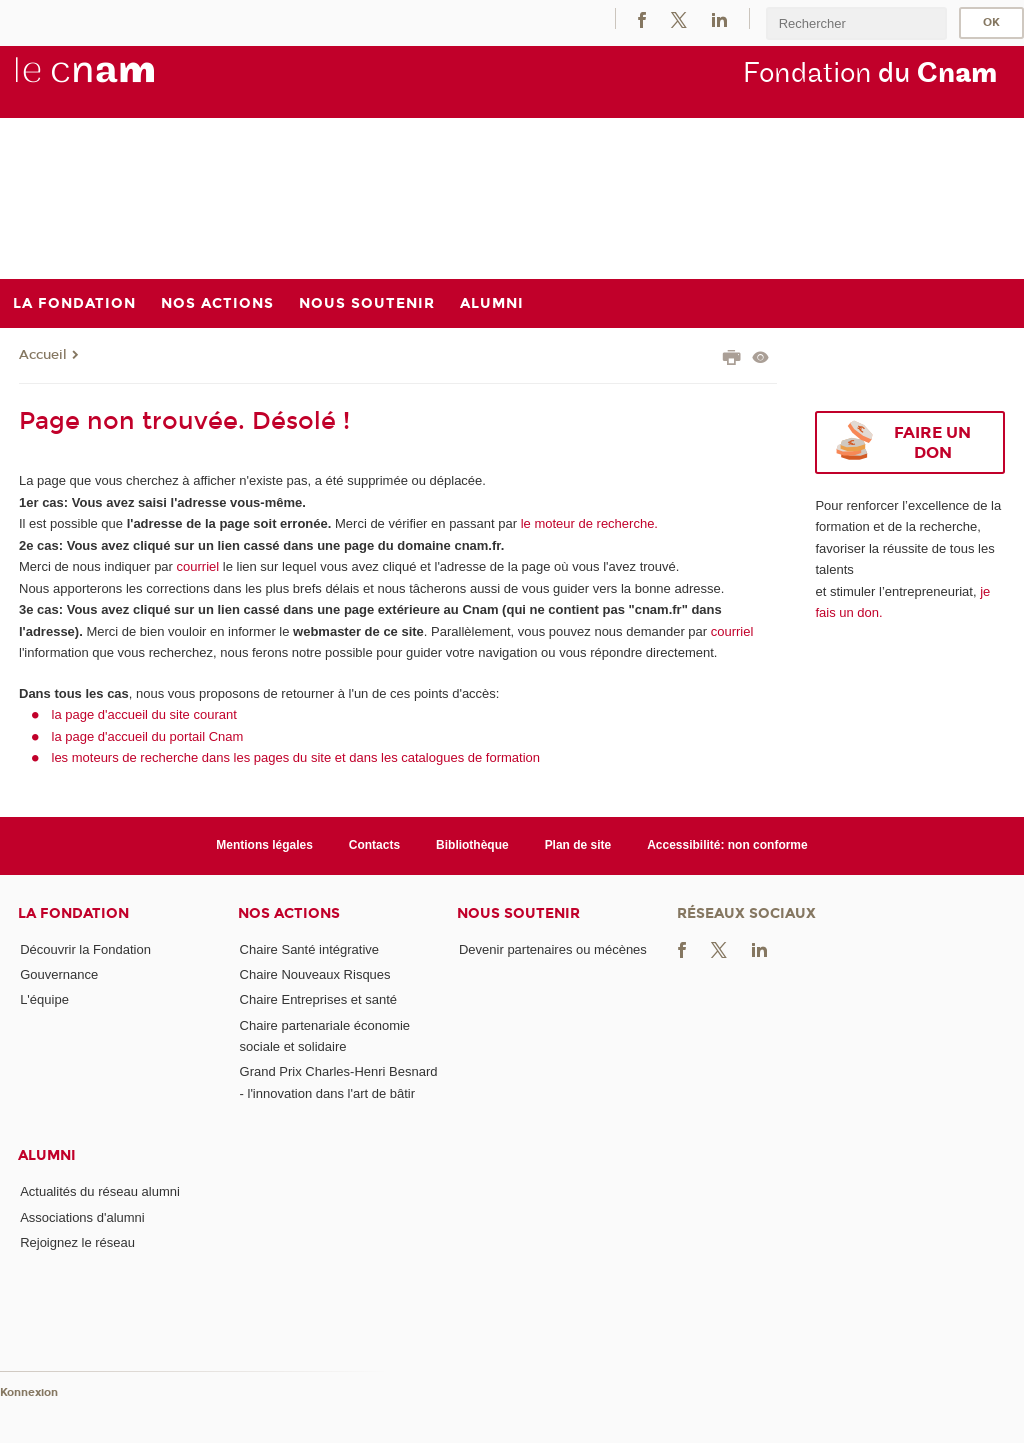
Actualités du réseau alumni (100, 1191)
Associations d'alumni (82, 1217)
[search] (856, 23)
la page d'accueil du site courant (144, 714)
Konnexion (29, 1392)
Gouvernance (59, 974)
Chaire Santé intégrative (309, 949)
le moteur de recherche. (587, 523)
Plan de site (578, 845)
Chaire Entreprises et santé (319, 999)
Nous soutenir (518, 913)
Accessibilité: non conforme (727, 845)
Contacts (374, 845)
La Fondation (73, 913)
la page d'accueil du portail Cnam (148, 736)
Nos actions (289, 913)
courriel (198, 566)
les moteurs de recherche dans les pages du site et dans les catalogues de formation (296, 757)
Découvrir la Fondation (85, 949)
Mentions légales (264, 845)
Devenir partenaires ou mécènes (553, 949)
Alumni (47, 1155)
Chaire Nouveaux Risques (315, 974)
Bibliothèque (472, 845)
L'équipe (44, 999)
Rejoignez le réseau (77, 1242)
